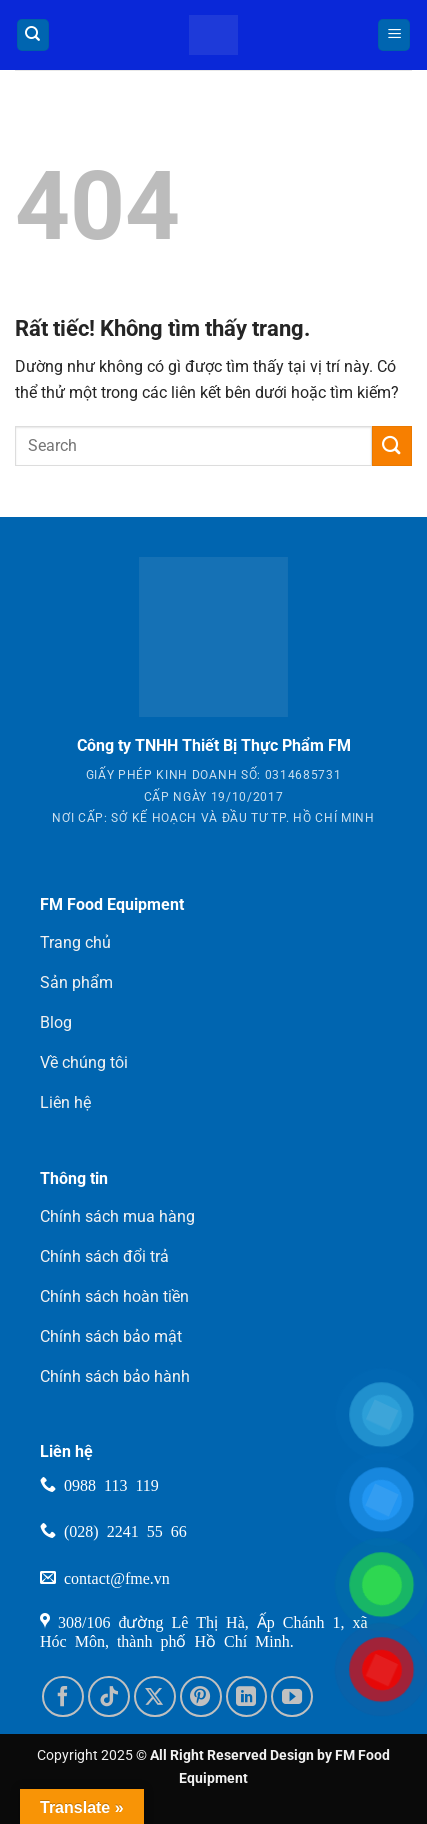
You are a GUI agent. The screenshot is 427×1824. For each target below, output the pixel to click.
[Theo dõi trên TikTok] (109, 1697)
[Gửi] (392, 445)
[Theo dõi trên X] (155, 1697)
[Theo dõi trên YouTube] (292, 1697)
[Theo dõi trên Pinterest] (201, 1697)
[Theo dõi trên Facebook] (63, 1697)
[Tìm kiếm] (33, 35)
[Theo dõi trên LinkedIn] (247, 1697)
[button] (394, 35)
